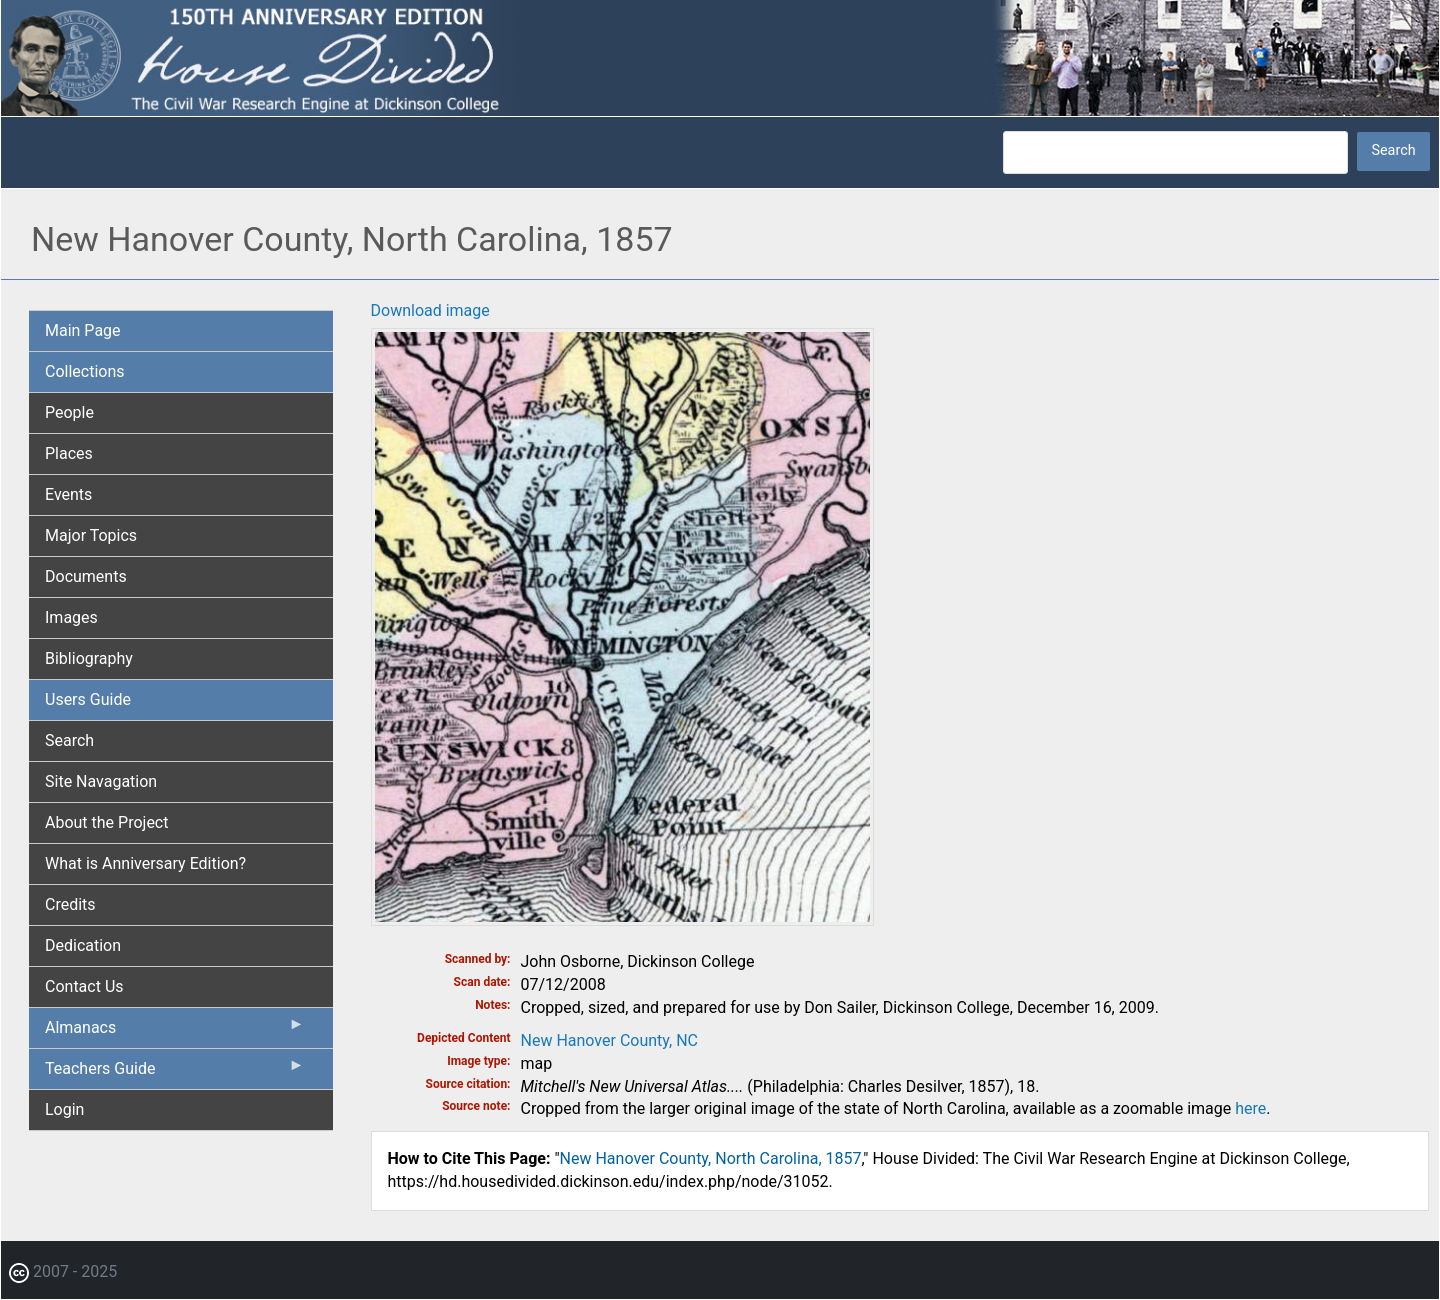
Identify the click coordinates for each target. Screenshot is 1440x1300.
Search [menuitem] (69, 740)
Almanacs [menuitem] (175, 1032)
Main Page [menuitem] (83, 330)
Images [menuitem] (71, 617)
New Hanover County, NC (609, 1040)
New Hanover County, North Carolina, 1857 (711, 1158)
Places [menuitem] (69, 453)
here (1250, 1108)
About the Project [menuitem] (106, 822)
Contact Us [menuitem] (84, 986)
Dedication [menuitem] (83, 945)
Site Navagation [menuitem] (101, 781)
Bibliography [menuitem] (89, 658)
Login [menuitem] (64, 1109)
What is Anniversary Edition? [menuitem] (145, 863)
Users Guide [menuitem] (88, 699)
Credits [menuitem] (70, 904)
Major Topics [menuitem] (91, 535)
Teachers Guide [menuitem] (175, 1073)
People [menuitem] (69, 412)
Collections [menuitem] (85, 371)
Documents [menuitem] (86, 576)
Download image (430, 310)
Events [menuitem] (68, 494)
